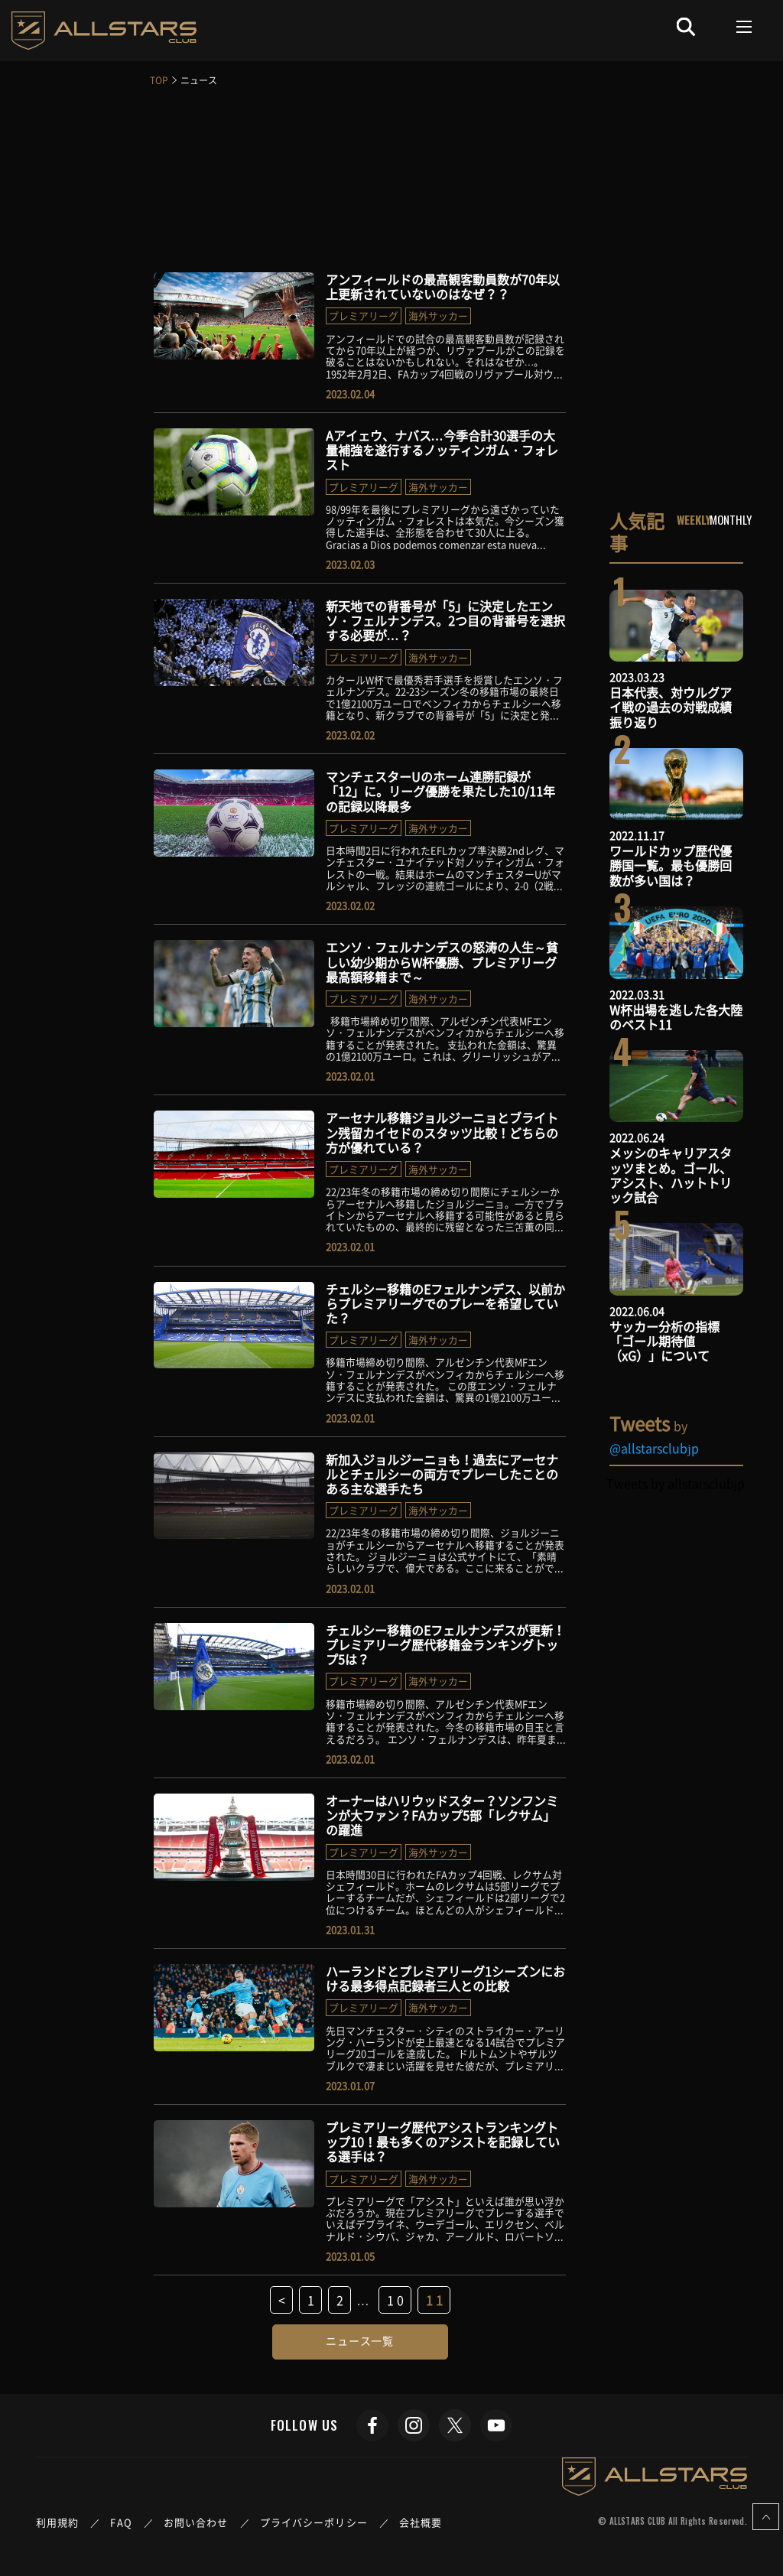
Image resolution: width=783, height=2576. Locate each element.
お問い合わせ (196, 2522)
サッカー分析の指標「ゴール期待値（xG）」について (664, 1340)
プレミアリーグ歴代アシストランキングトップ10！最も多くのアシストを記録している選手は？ (443, 2141)
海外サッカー (438, 315)
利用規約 (57, 2522)
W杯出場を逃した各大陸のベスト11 (675, 1016)
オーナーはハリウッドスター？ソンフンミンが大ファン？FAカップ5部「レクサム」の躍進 (442, 1815)
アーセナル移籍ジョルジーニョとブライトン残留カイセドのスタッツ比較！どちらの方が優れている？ (442, 1132)
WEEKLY (694, 519)
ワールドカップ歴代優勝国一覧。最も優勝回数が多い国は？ (670, 865)
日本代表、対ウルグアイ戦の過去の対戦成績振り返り (670, 706)
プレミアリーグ (363, 315)
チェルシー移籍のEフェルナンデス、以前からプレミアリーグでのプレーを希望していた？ (445, 1303)
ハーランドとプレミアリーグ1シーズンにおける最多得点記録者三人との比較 (445, 1978)
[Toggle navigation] (744, 27)
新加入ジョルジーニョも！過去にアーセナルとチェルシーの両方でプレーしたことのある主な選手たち (442, 1474)
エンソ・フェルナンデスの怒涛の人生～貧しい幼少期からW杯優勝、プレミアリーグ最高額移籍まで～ (442, 961)
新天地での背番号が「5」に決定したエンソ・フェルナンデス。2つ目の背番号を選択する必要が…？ (445, 620)
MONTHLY (731, 519)
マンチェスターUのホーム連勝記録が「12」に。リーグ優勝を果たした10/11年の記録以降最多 (440, 791)
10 (397, 2300)
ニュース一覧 (360, 2340)
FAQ (121, 2522)
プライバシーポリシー (314, 2522)
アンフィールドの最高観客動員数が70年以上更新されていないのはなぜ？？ (443, 286)
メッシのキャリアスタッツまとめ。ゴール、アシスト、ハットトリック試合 (670, 1174)
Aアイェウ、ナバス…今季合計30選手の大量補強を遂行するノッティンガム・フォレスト (442, 449)
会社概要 (420, 2522)
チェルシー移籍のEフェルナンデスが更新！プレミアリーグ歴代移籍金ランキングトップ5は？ (445, 1644)
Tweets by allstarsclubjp (675, 1483)
